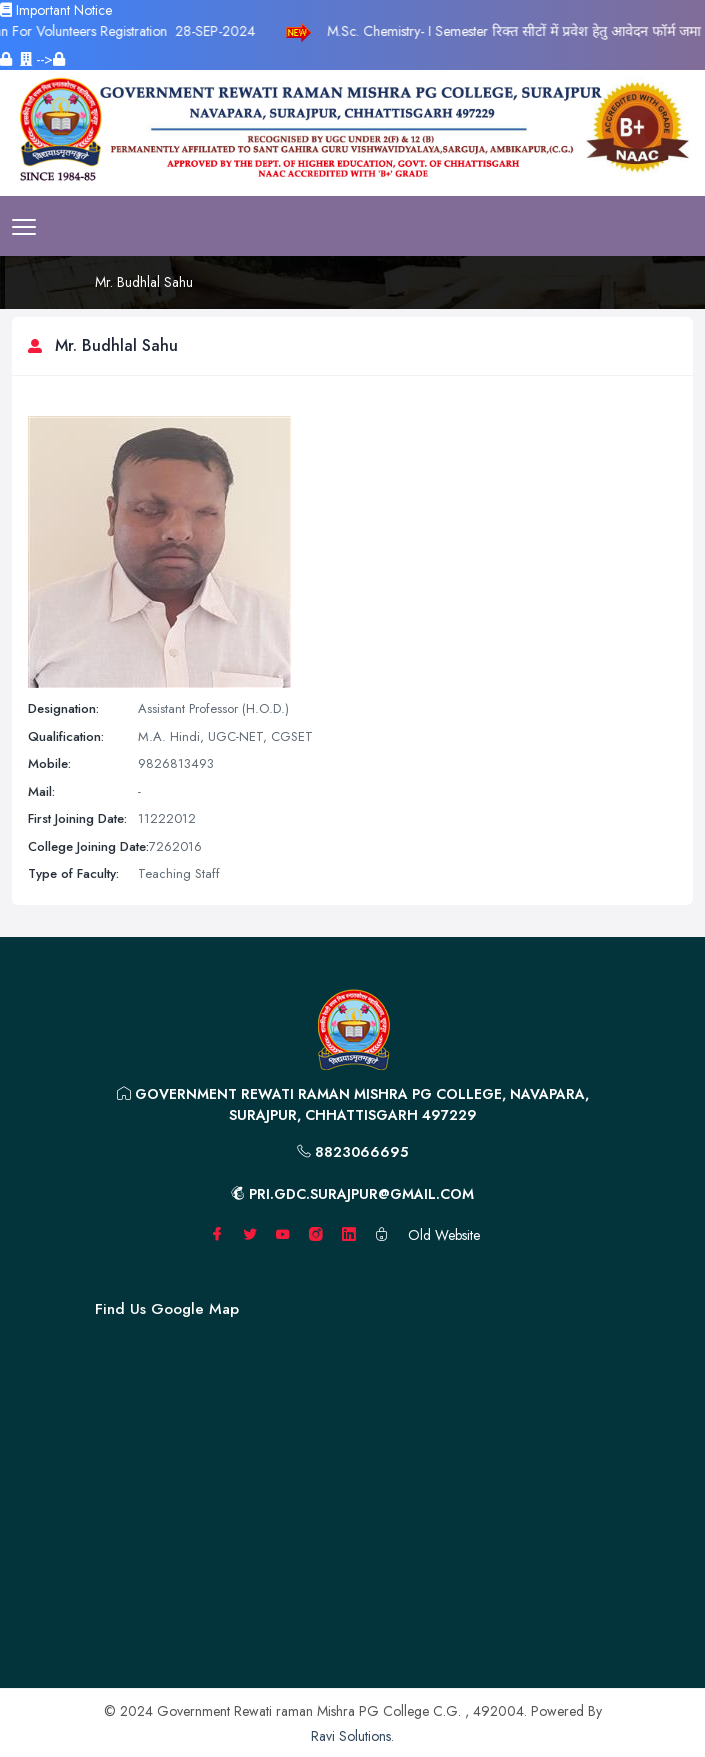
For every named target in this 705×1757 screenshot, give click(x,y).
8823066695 (352, 1152)
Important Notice (56, 10)
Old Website (444, 1235)
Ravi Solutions (351, 1736)
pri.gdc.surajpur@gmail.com (352, 1194)
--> (42, 59)
